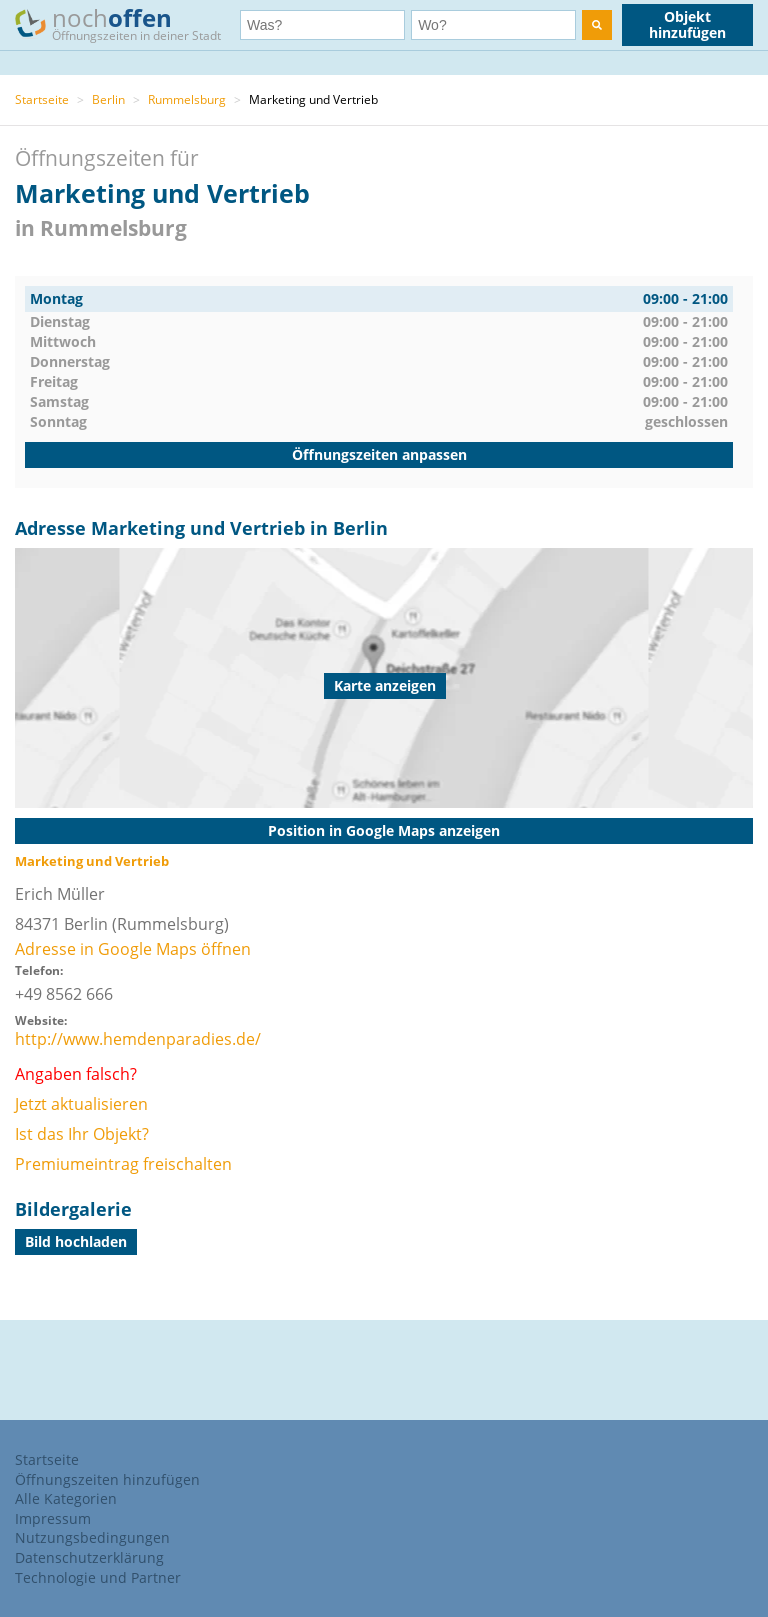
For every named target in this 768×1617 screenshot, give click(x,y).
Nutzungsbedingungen (92, 1537)
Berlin (108, 99)
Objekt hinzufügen (687, 24)
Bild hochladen (76, 1241)
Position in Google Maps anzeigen (384, 830)
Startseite (42, 99)
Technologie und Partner (98, 1577)
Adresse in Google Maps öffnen (133, 949)
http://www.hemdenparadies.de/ (138, 1039)
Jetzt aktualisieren (81, 1104)
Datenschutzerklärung (89, 1557)
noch (127, 23)
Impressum (53, 1518)
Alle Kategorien (66, 1498)
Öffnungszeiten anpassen (379, 454)
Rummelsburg (187, 99)
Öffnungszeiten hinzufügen (107, 1479)
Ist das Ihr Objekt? (82, 1134)
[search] (597, 25)
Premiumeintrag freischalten (123, 1164)
